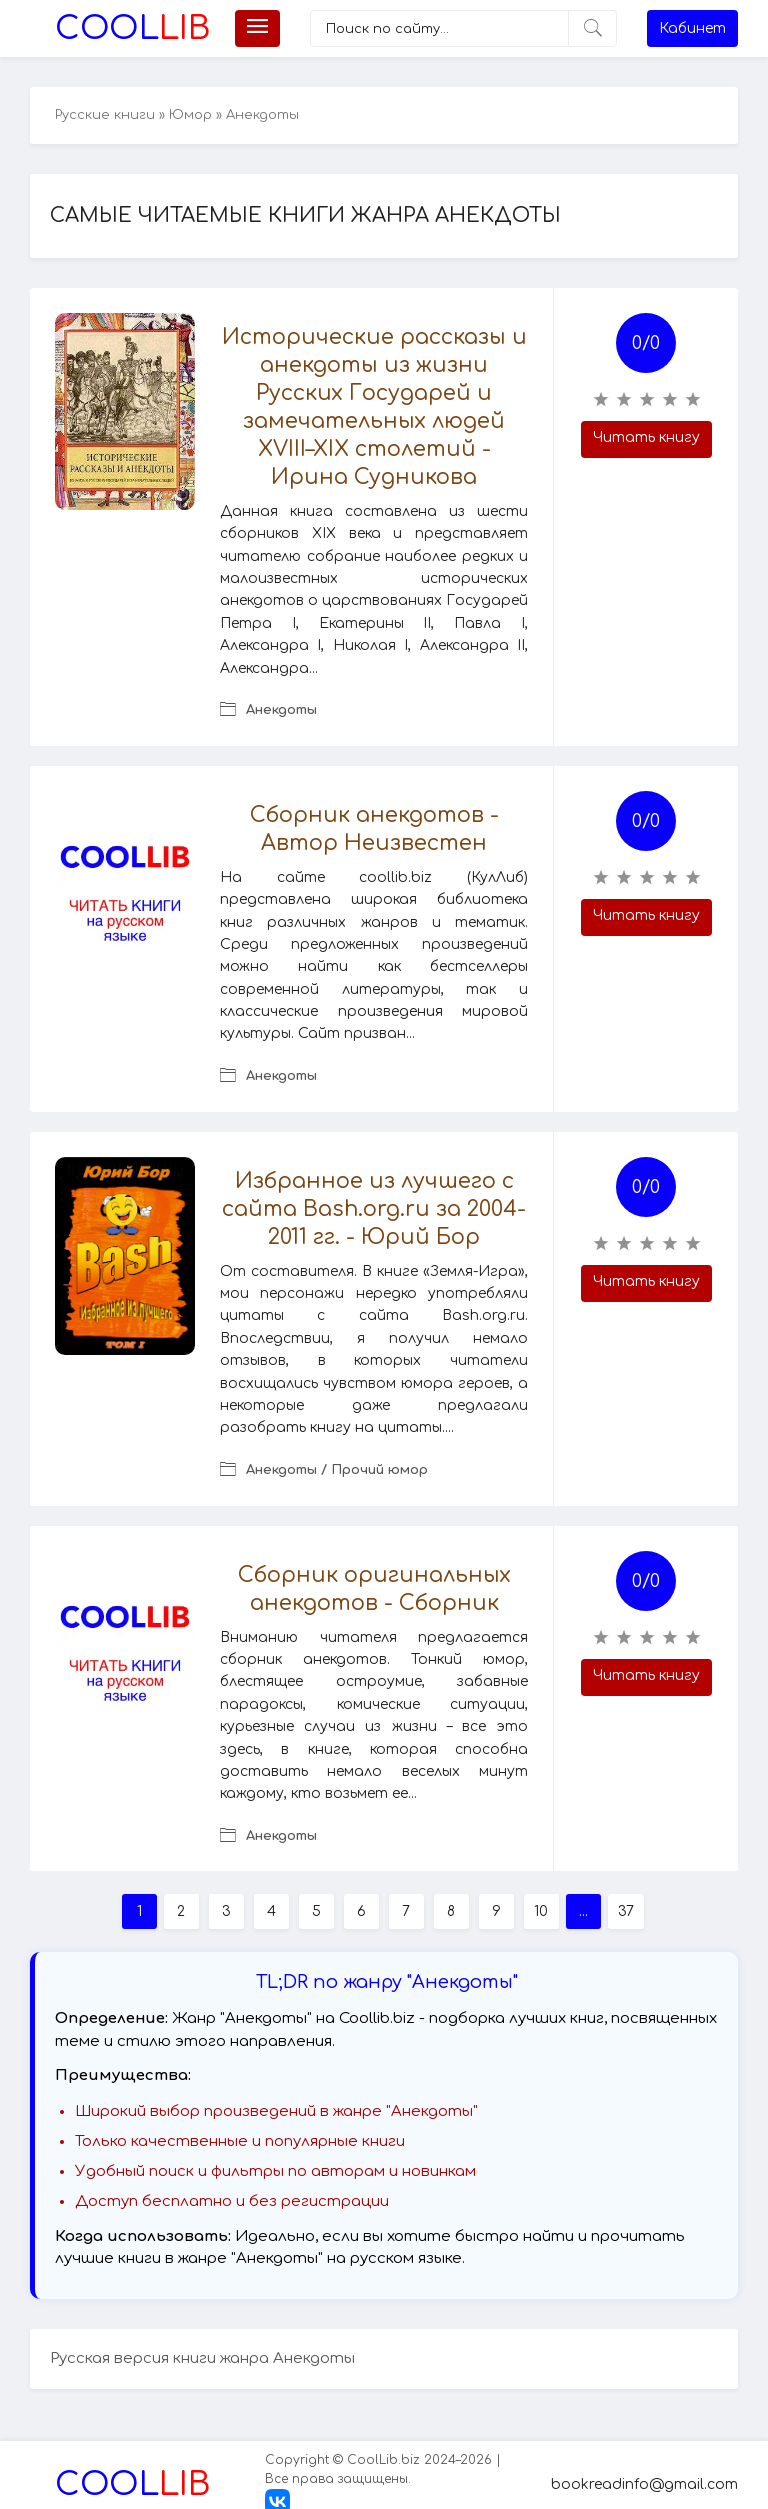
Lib (132, 28)
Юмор (190, 115)
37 (626, 1911)
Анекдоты (281, 710)
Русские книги (105, 115)
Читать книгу (646, 437)
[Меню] (257, 28)
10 (541, 1911)
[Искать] (592, 28)
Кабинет (692, 28)
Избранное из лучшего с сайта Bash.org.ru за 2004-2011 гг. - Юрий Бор (374, 1209)
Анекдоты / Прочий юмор (337, 1470)
